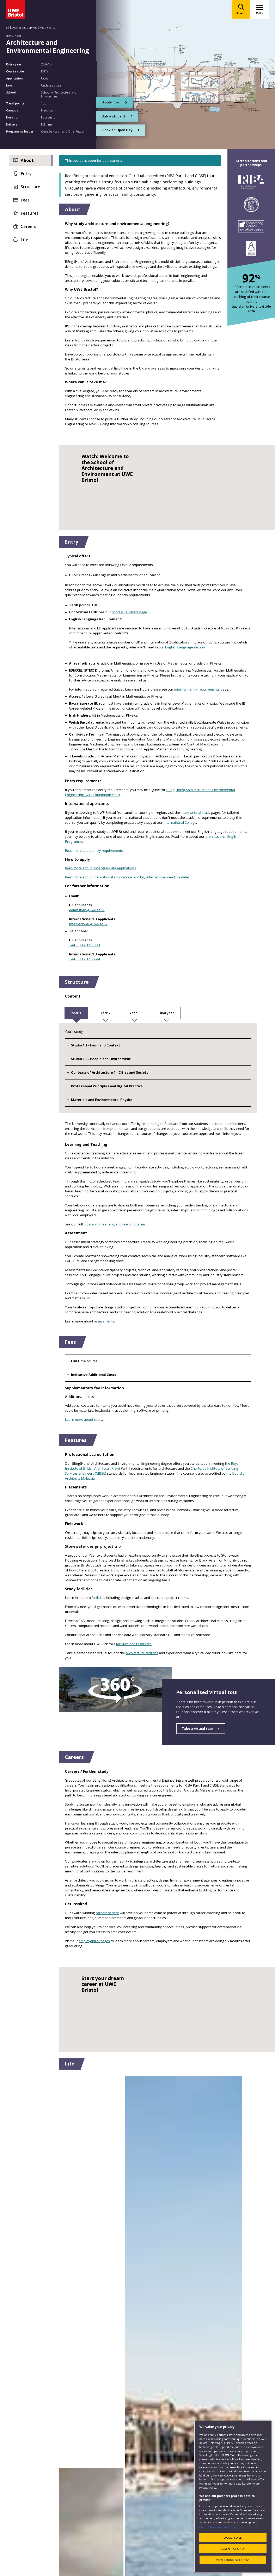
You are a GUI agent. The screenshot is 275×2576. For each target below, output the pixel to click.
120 (43, 103)
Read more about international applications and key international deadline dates (127, 877)
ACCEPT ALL (233, 2537)
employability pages (94, 1941)
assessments (104, 1321)
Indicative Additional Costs (93, 1374)
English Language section (185, 647)
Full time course (84, 1361)
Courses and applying (24, 27)
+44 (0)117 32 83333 (84, 945)
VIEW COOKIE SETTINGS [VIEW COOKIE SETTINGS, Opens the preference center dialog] (233, 2560)
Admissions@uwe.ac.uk (86, 910)
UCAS (44, 78)
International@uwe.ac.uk (88, 924)
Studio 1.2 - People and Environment (101, 1059)
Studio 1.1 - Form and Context (95, 1045)
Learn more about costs (83, 1419)
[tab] (76, 1015)
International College (179, 822)
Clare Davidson (51, 131)
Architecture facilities (142, 1653)
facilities (98, 1597)
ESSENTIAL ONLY (233, 2549)
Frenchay (47, 110)
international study (195, 812)
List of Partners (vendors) (217, 2527)
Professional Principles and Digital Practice (107, 1086)
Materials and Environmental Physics (101, 1099)
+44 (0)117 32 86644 (84, 959)
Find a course (47, 27)
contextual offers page (129, 612)
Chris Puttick (76, 131)
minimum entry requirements (197, 689)
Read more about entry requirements (94, 850)
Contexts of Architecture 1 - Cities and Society (109, 1072)
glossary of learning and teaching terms (115, 1224)
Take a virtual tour (197, 1728)
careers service (107, 1913)
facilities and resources (134, 1644)
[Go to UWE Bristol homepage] (7, 27)
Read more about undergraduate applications (100, 868)
